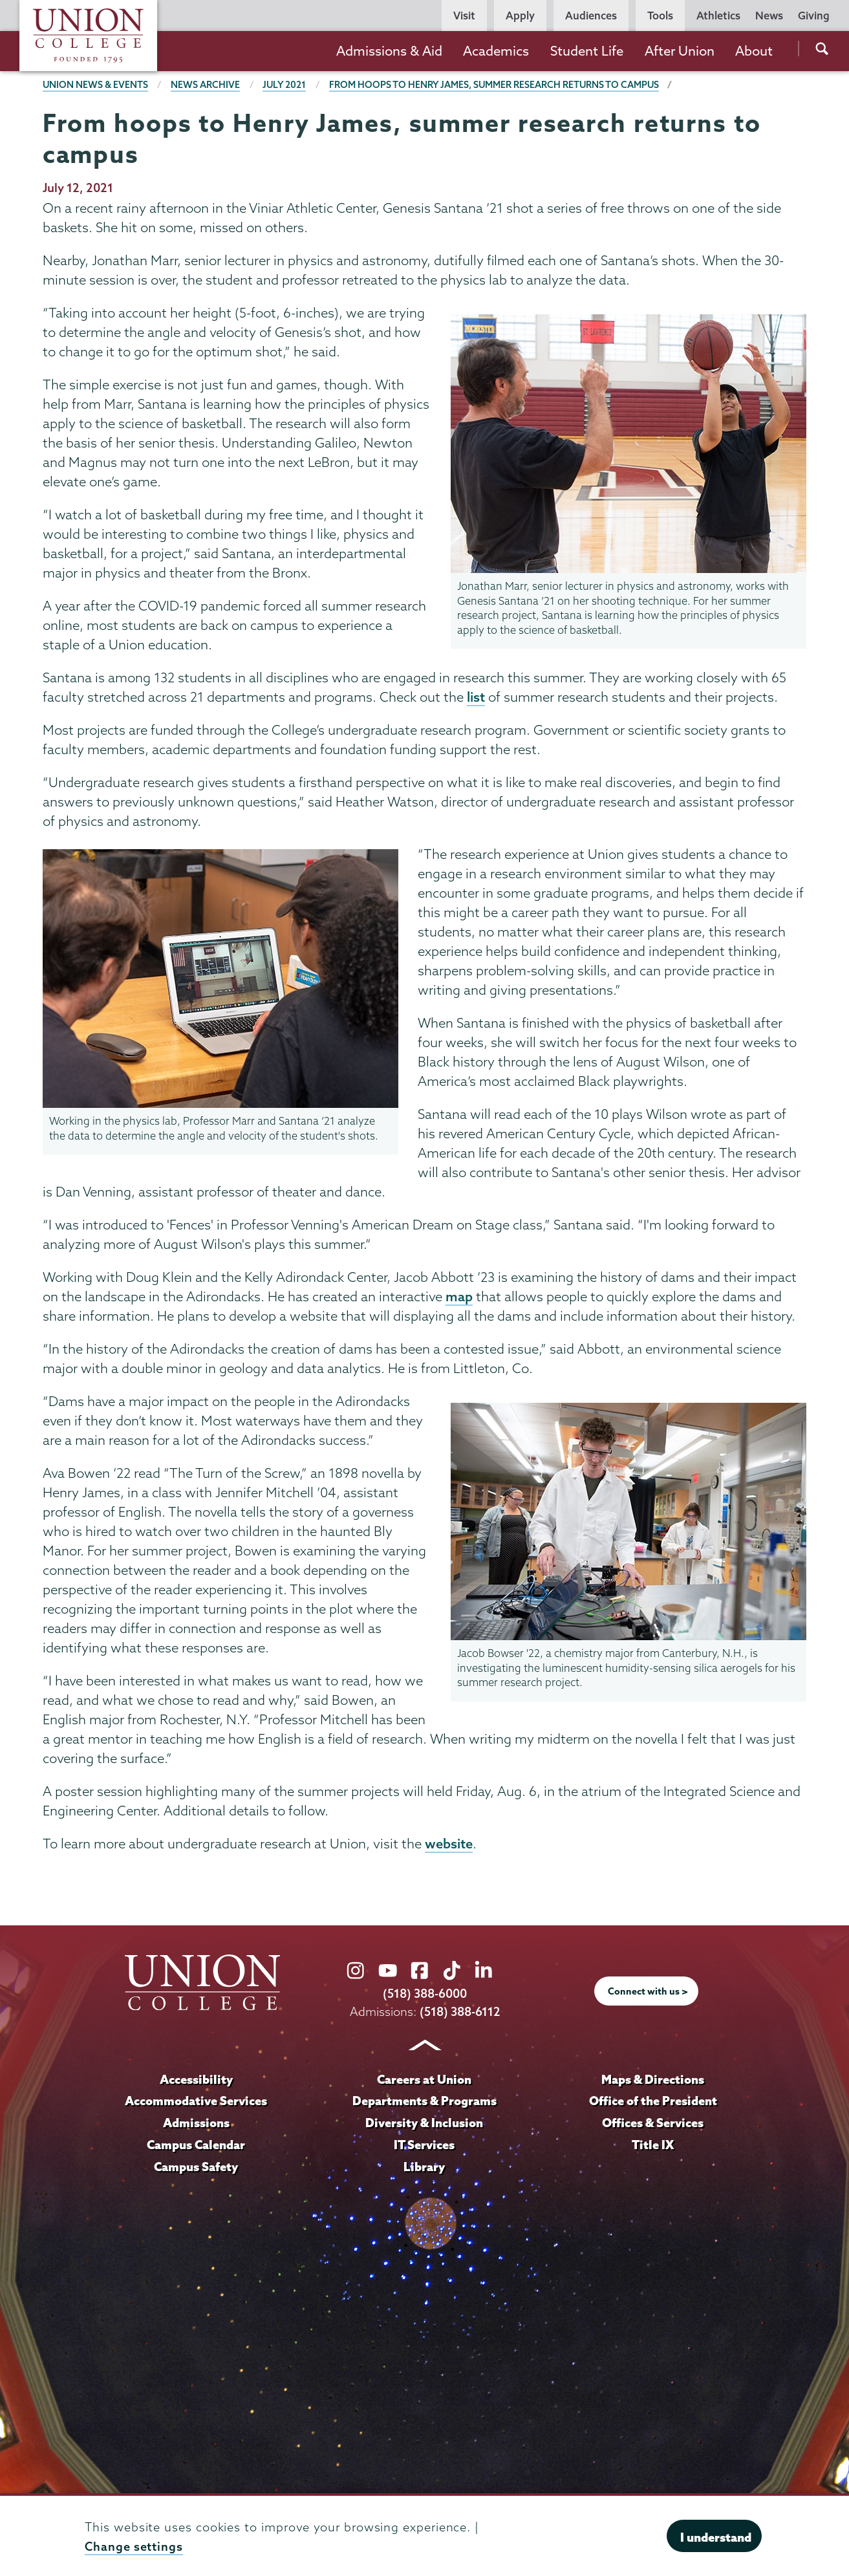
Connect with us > (648, 1992)
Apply (520, 15)
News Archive (206, 85)
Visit (464, 15)
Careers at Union (424, 2080)
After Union (680, 51)
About (754, 51)
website (449, 1845)
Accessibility (196, 2080)
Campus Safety (196, 2168)
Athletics (718, 15)
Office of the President (653, 2102)
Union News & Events (96, 85)
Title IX (653, 2146)
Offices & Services (653, 2124)
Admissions (196, 2124)
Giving (814, 15)
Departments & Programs (424, 2102)
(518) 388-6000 (425, 1995)
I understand (715, 2537)
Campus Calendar (196, 2146)
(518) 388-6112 (459, 2013)
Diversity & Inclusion (424, 2124)
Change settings (134, 2546)
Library (424, 2168)
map (459, 1297)
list (476, 697)
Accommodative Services (196, 2102)
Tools (660, 15)
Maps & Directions (653, 2080)
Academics (496, 51)
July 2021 (285, 85)
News (769, 15)
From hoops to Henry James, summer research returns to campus (496, 85)
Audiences (591, 15)
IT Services (424, 2146)
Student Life (586, 51)
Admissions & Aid (389, 51)
